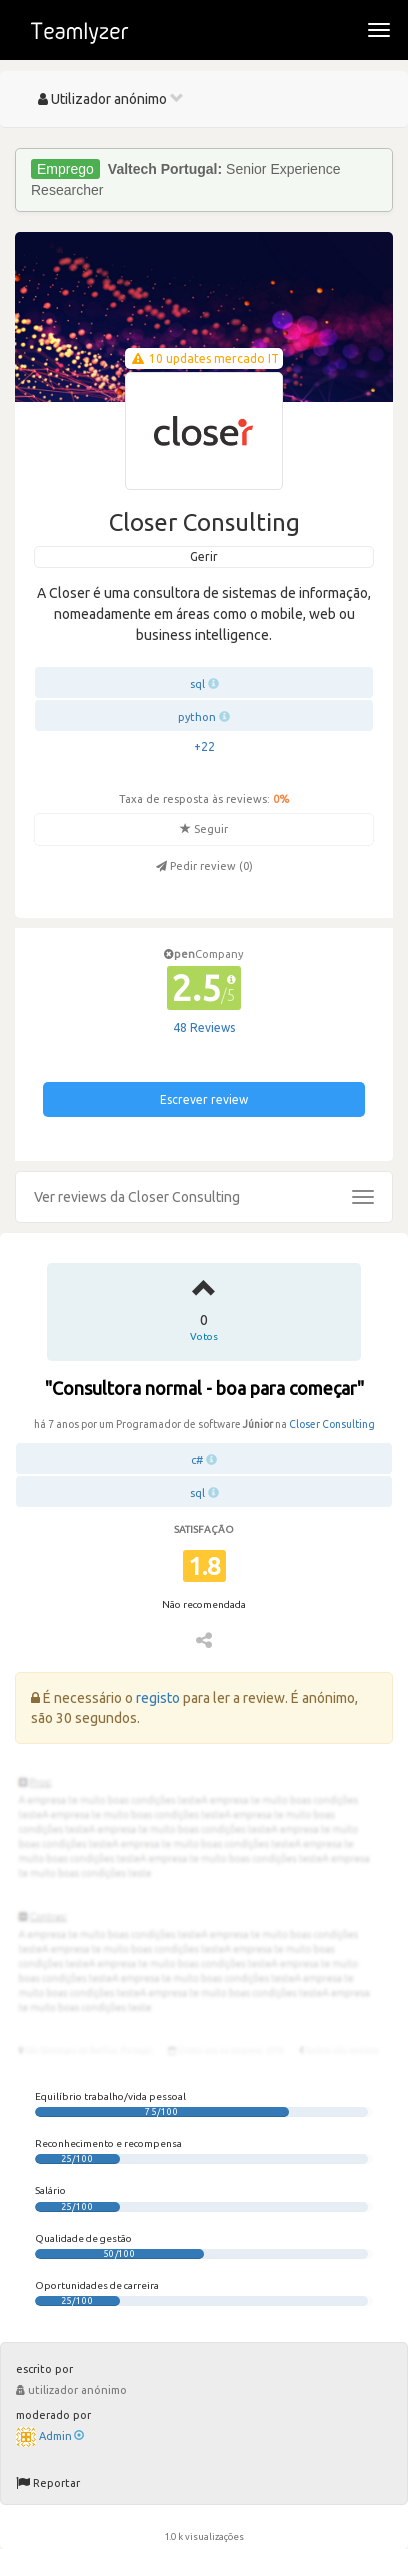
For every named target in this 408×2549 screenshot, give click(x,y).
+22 (204, 746)
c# (197, 1460)
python (197, 717)
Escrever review (204, 1099)
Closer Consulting (332, 1424)
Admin (61, 2436)
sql (197, 684)
